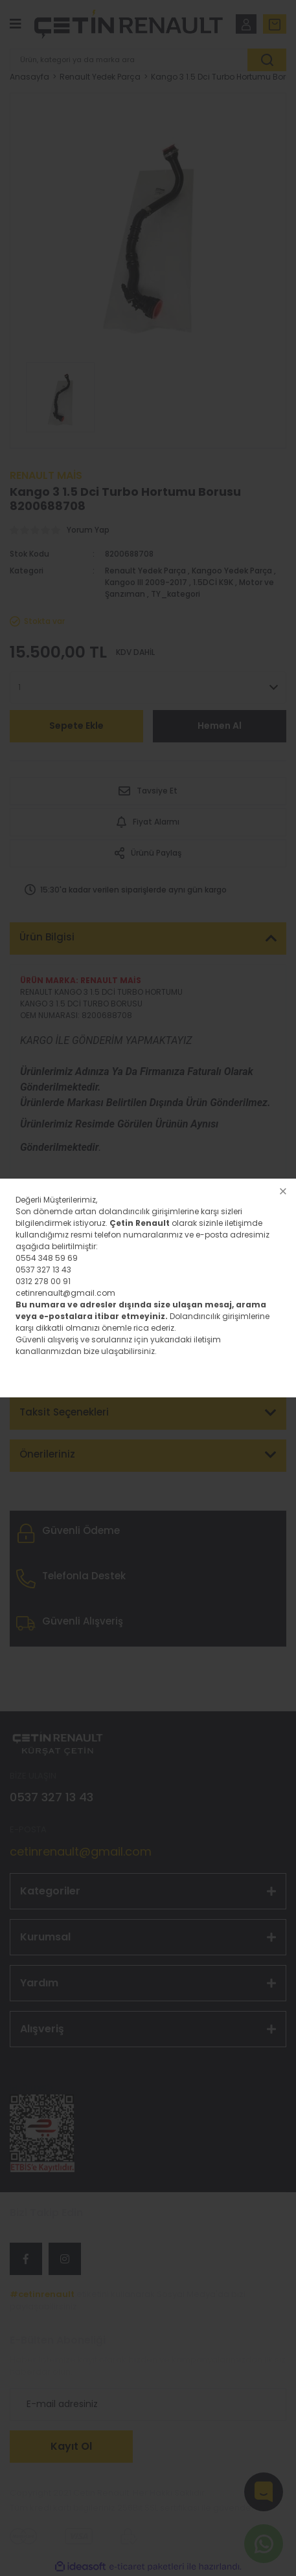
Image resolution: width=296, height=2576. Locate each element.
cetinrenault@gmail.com (65, 1292)
